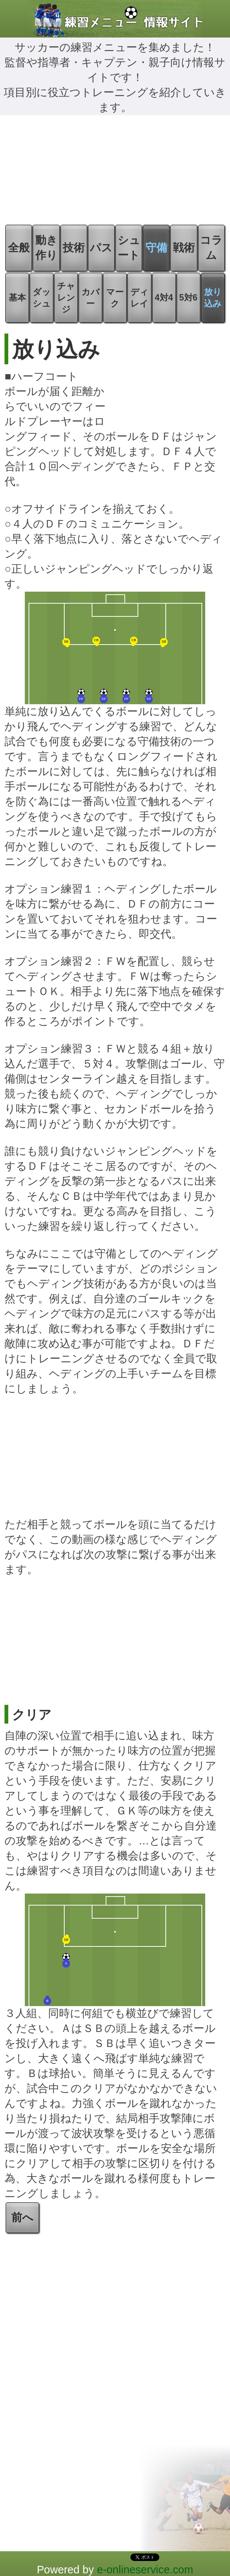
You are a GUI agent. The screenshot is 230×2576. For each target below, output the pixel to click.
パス (101, 248)
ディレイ (139, 297)
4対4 (164, 297)
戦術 (184, 248)
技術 (74, 248)
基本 (17, 297)
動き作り (46, 247)
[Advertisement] (115, 171)
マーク (115, 297)
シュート (129, 247)
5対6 (188, 297)
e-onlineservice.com (145, 2570)
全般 (19, 248)
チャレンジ (66, 297)
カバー (91, 297)
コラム (211, 247)
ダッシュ (42, 297)
